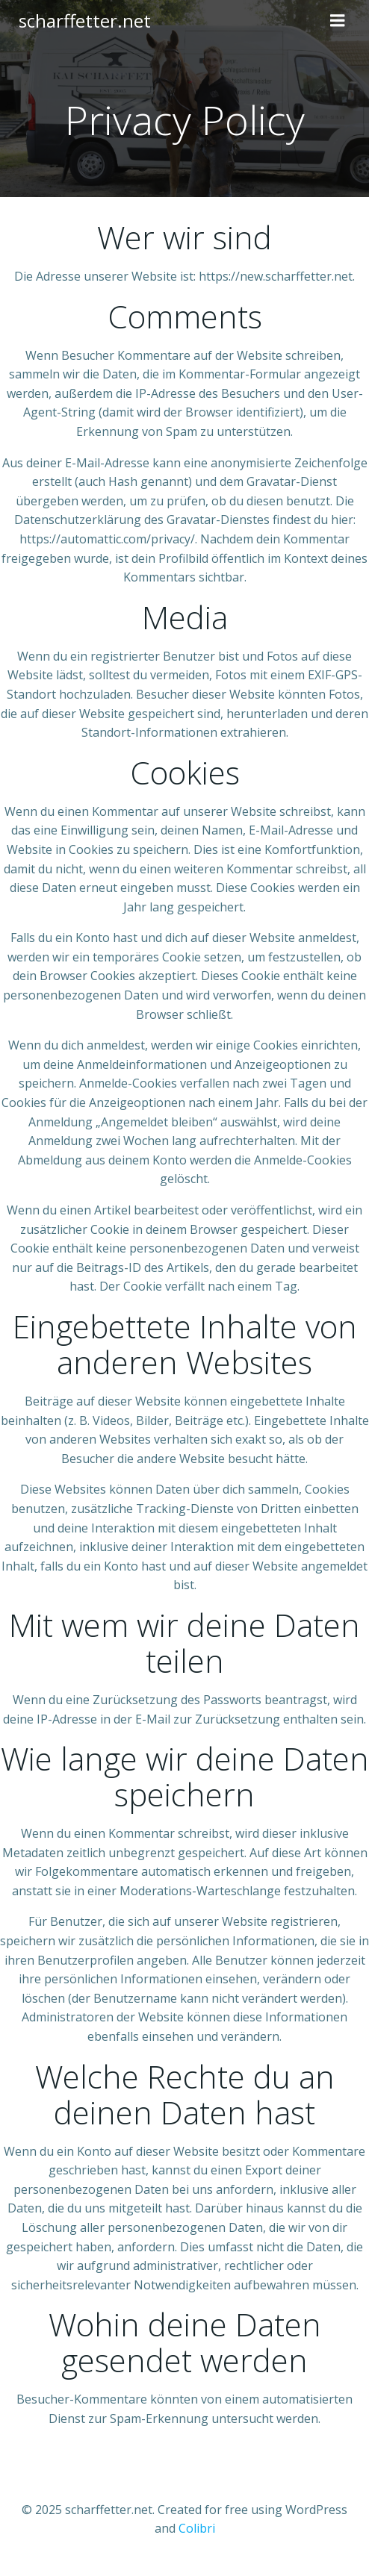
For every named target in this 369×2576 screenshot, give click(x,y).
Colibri (197, 2528)
